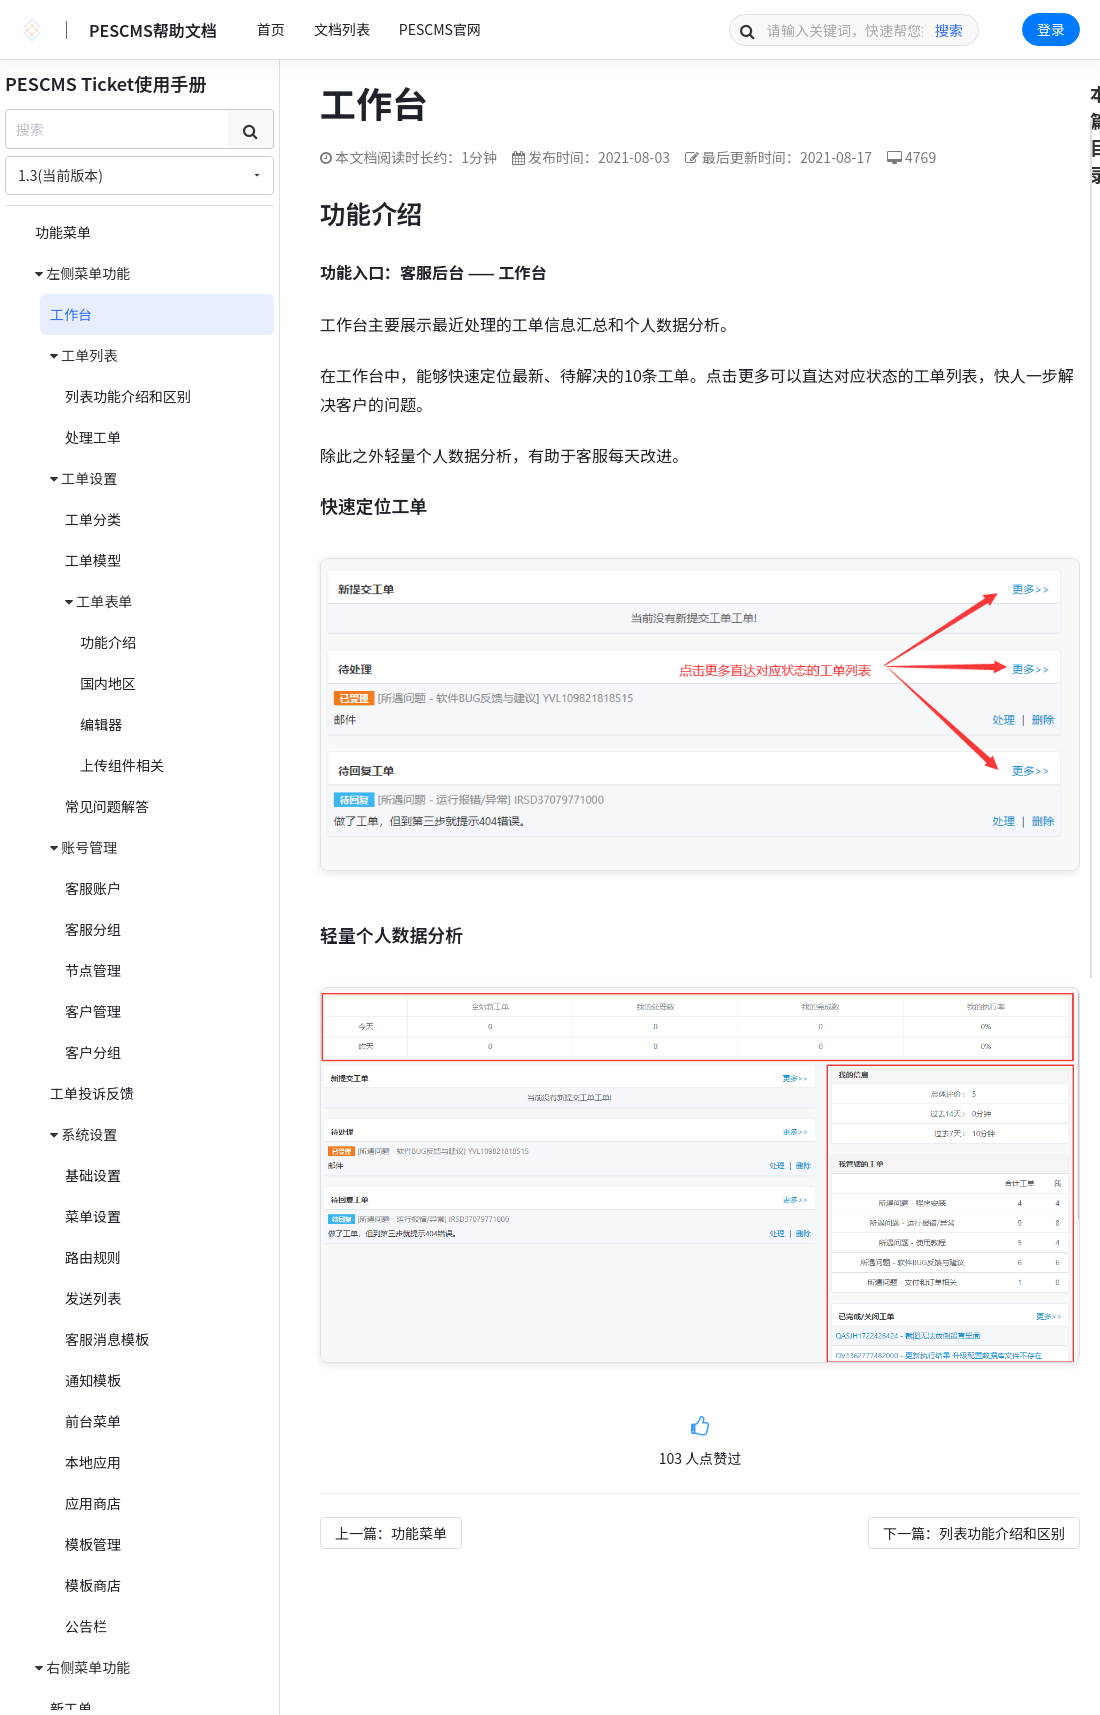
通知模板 (93, 1380)
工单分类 (93, 519)
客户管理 (93, 1011)
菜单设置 (93, 1216)
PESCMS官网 (440, 29)
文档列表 (342, 29)
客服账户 (93, 888)
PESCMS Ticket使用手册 (105, 83)
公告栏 (86, 1626)
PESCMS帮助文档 (153, 30)
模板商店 (93, 1585)
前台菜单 (93, 1421)
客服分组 (93, 929)
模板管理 (93, 1544)
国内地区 (108, 683)
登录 (1051, 29)
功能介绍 (108, 642)
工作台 (71, 314)
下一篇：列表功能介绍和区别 (974, 1533)
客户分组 (93, 1052)
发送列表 (93, 1298)
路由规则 (93, 1257)
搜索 (949, 30)
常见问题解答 (107, 806)
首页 (271, 29)
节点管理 (93, 970)
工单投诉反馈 (92, 1093)
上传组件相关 (122, 765)
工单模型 (93, 560)
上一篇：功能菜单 (391, 1533)
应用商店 (93, 1503)
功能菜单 (63, 232)
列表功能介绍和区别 (128, 396)
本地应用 (93, 1462)
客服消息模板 (107, 1339)
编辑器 (101, 724)
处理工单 (93, 437)
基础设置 (93, 1175)
